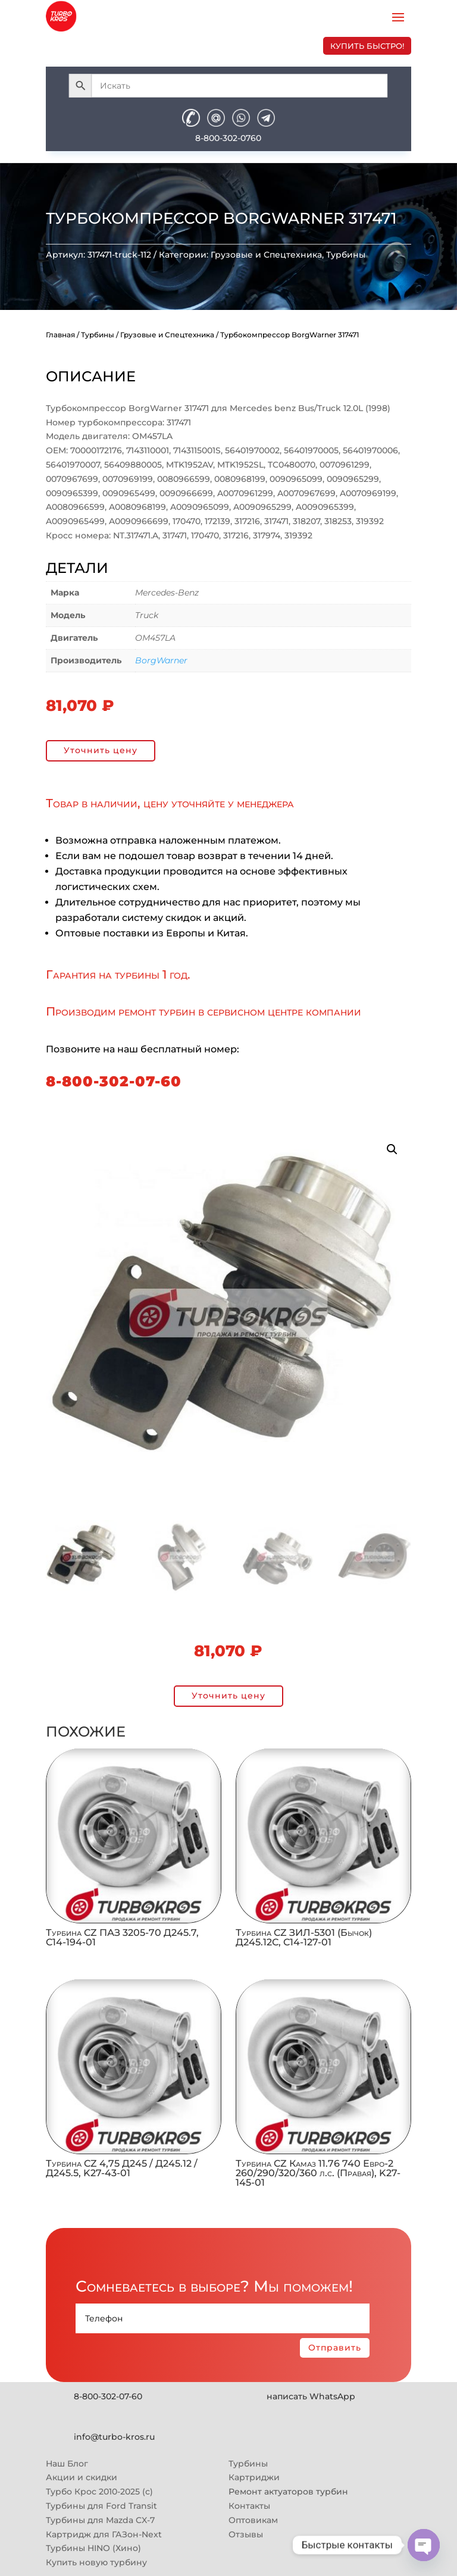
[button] (392, 1149)
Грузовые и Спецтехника (266, 254)
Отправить (334, 2347)
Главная (60, 334)
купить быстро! (367, 46)
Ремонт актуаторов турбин (288, 2491)
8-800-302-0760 (228, 138)
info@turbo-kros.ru (114, 2436)
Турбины (345, 254)
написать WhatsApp (311, 2396)
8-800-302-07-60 (113, 1081)
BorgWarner (161, 660)
